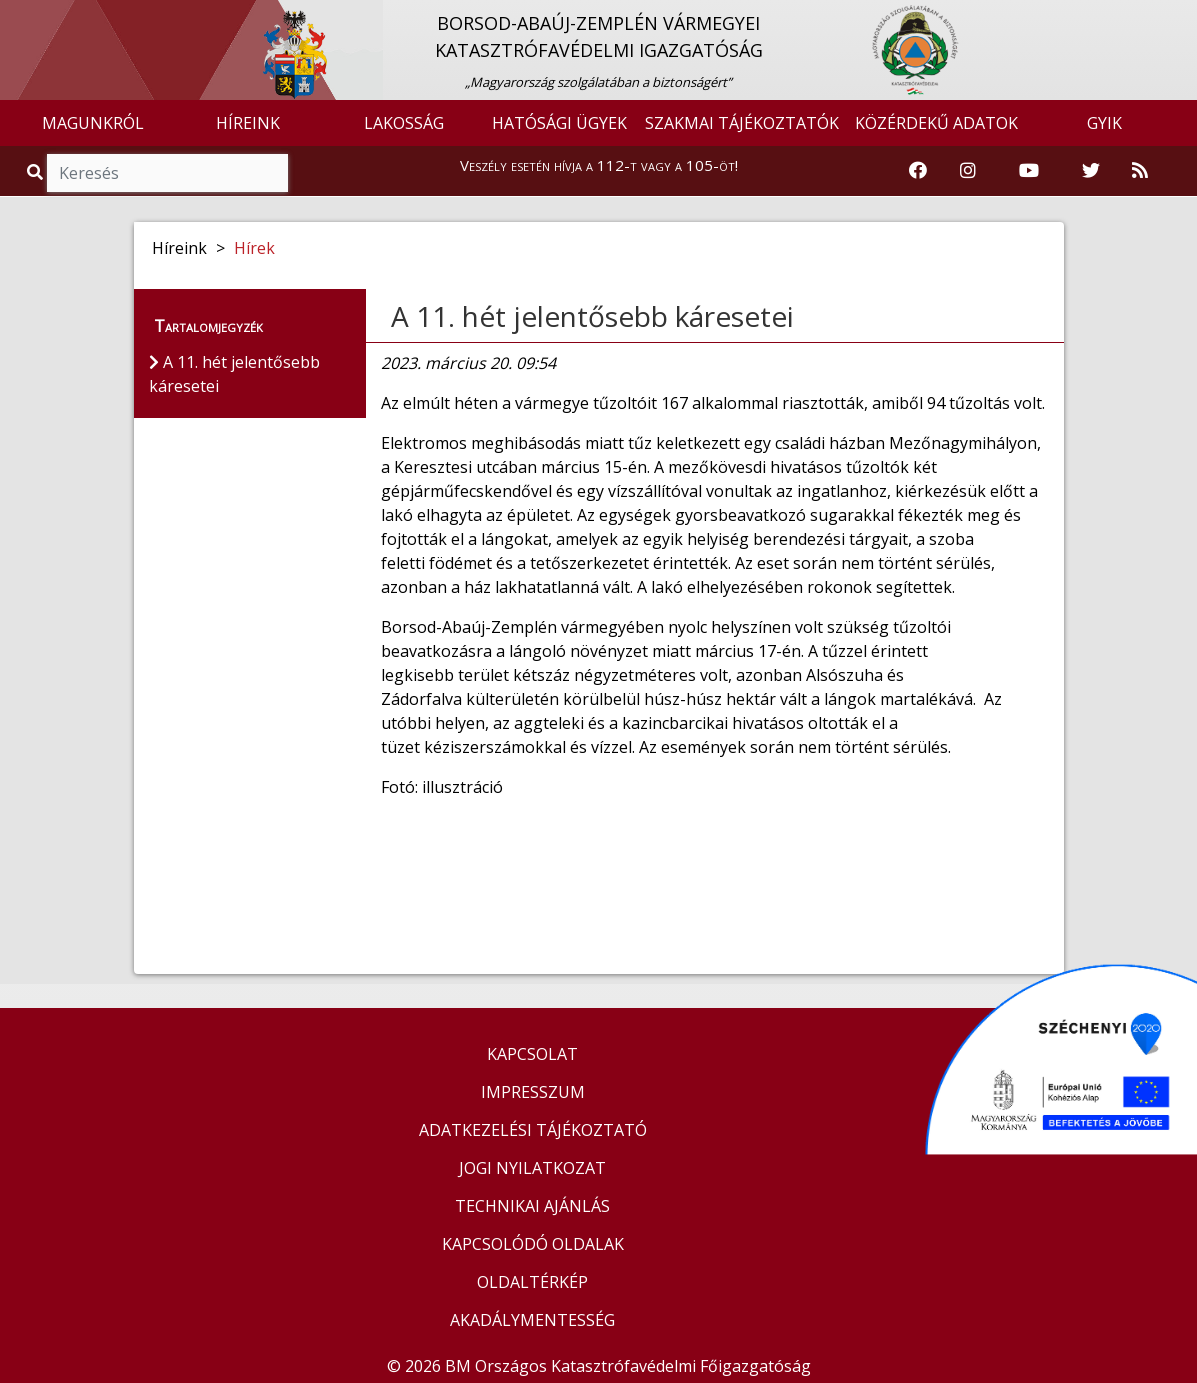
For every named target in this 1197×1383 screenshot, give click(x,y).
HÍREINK (248, 123)
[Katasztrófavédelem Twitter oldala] (1091, 171)
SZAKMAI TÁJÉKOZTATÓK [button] (742, 123)
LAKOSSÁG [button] (404, 123)
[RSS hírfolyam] (1140, 171)
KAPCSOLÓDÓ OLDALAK (533, 1244)
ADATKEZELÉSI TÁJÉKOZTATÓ (533, 1130)
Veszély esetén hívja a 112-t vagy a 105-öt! (599, 165)
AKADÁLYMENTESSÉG (532, 1320)
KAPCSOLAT (532, 1054)
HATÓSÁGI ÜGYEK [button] (559, 123)
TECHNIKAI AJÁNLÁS (532, 1206)
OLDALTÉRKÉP (532, 1282)
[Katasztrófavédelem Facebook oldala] (918, 171)
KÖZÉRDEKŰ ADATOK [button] (936, 123)
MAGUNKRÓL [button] (93, 123)
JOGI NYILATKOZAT (532, 1168)
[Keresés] (167, 173)
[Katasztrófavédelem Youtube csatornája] (1029, 171)
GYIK (1104, 123)
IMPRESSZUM (533, 1092)
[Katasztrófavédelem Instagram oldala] (968, 171)
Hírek (254, 248)
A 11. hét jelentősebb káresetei (592, 316)
